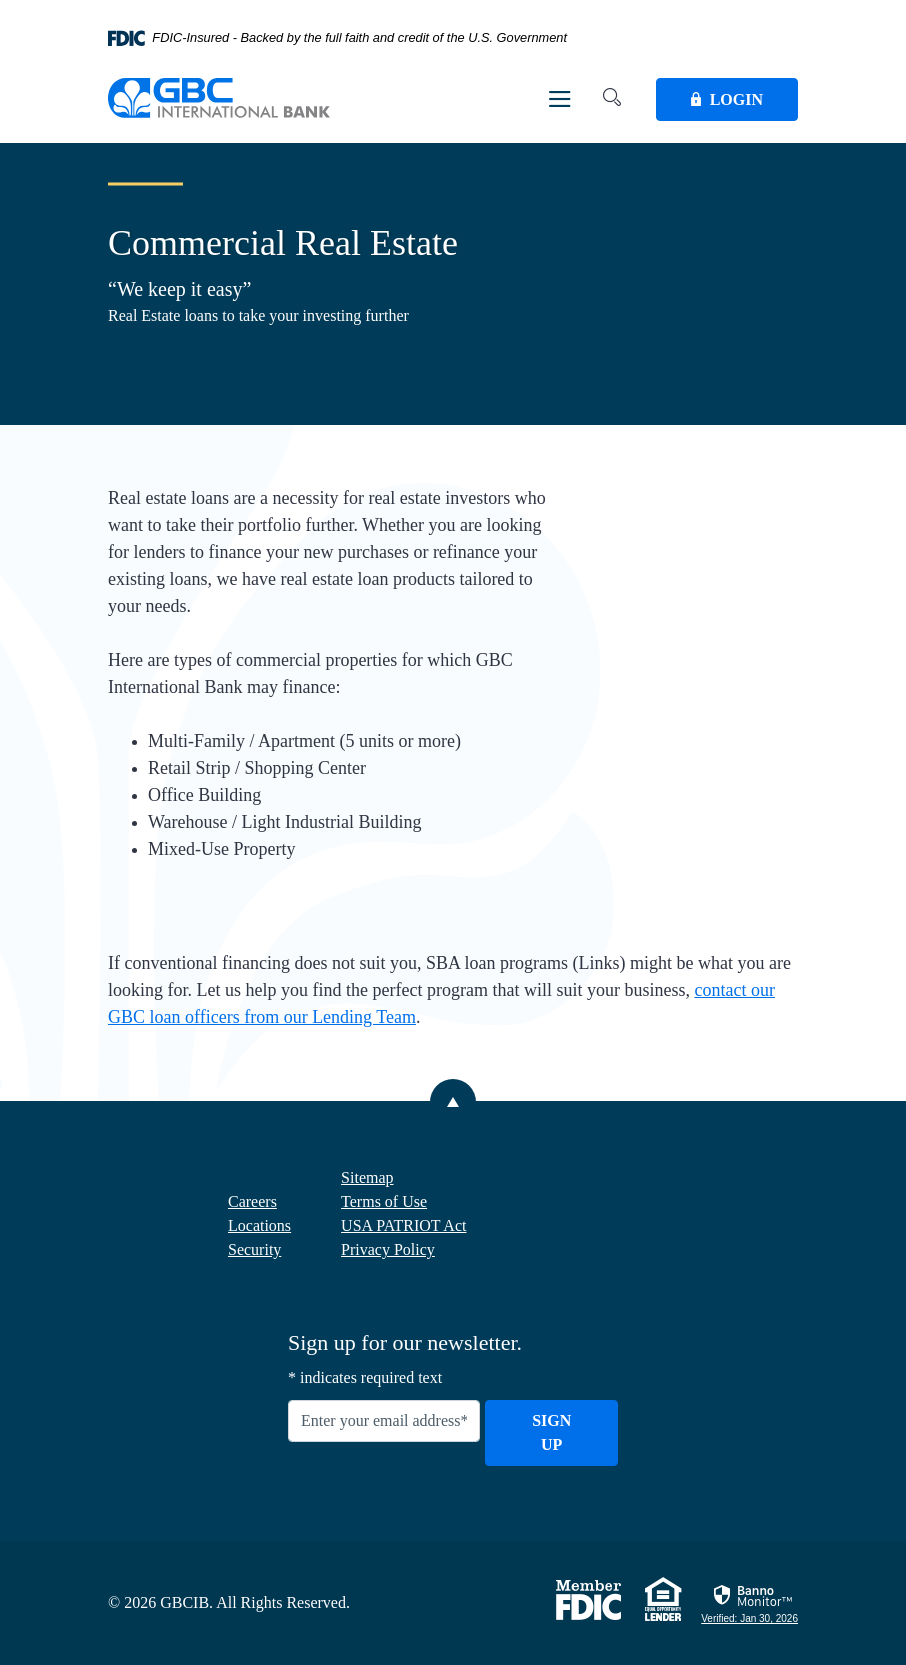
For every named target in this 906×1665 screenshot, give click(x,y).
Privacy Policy (388, 1249)
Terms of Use (384, 1201)
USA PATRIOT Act (403, 1225)
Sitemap (367, 1177)
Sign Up (551, 1432)
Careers (252, 1201)
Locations (259, 1225)
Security (254, 1249)
